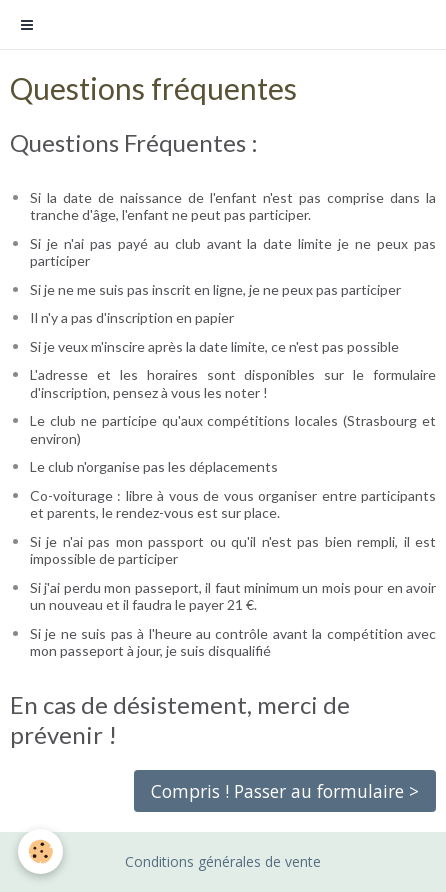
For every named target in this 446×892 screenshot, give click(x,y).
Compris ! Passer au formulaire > (285, 791)
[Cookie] (40, 851)
